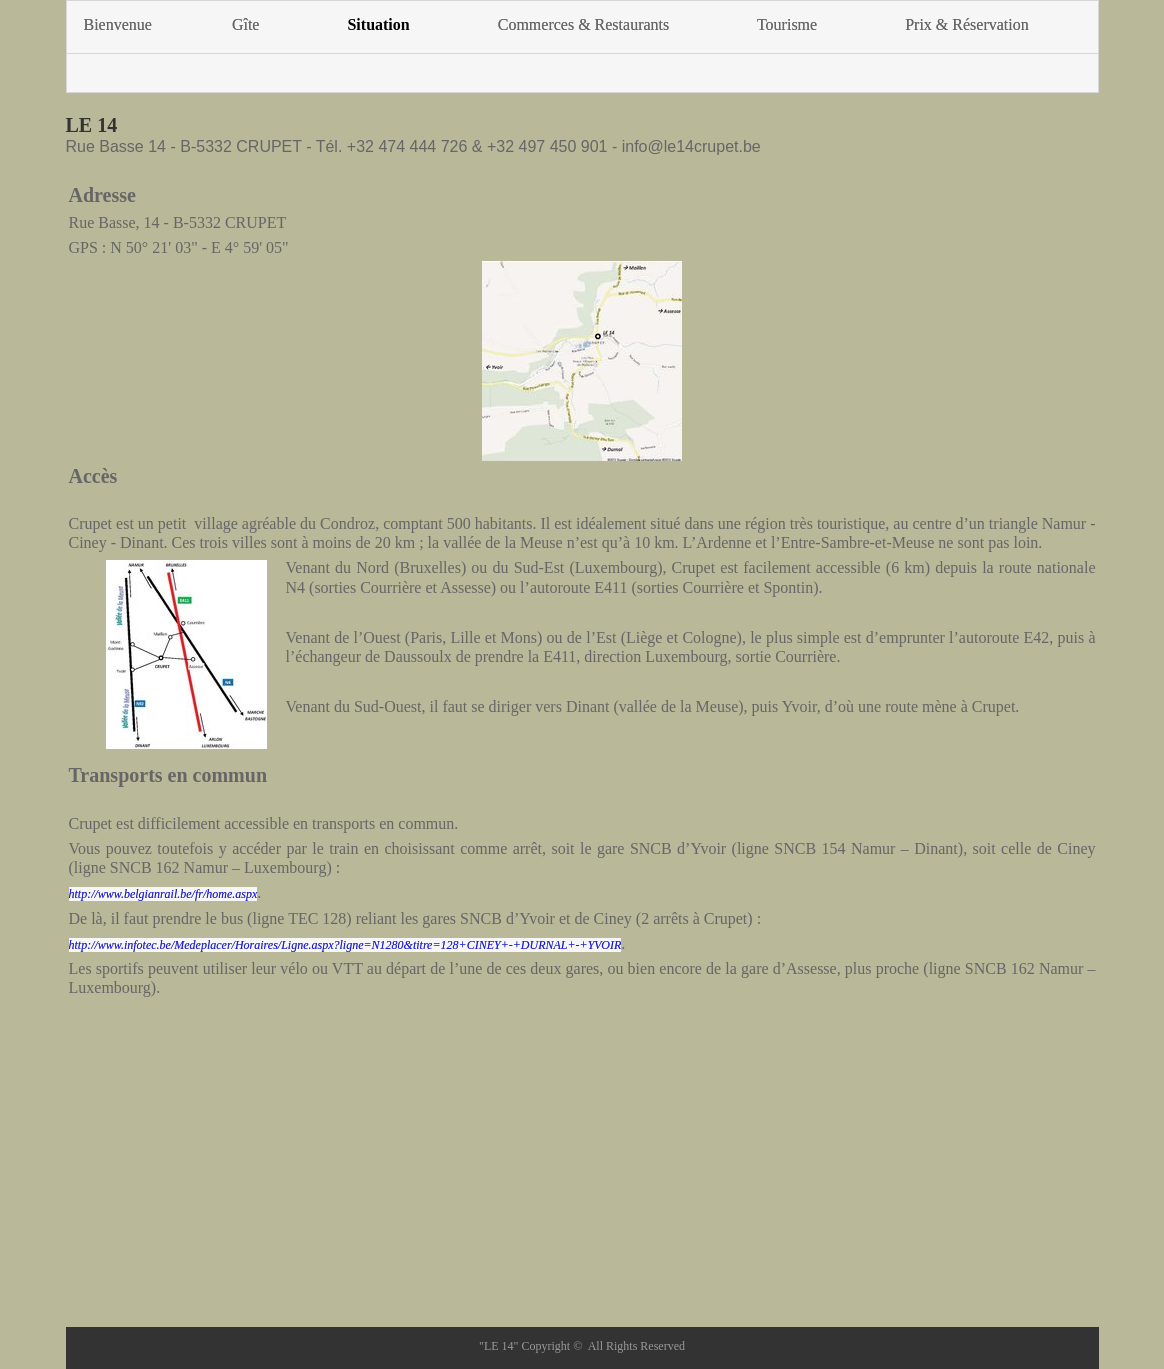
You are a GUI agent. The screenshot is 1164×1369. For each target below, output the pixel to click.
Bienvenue (118, 24)
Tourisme (787, 24)
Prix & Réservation (967, 24)
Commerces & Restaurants (584, 24)
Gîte (246, 24)
